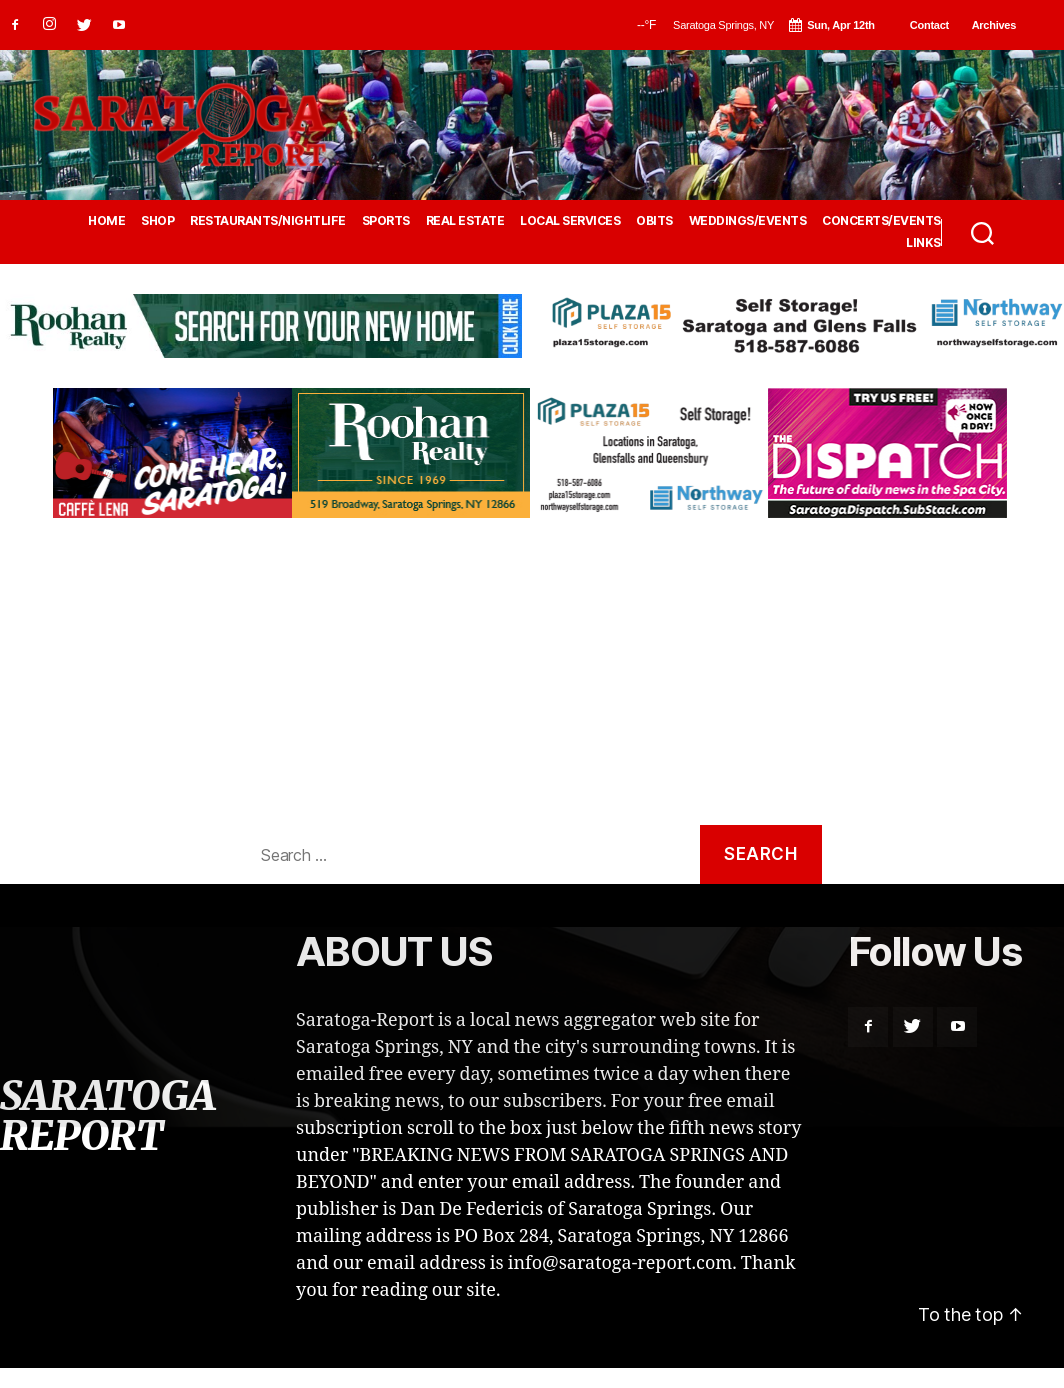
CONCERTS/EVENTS (881, 221)
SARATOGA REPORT (107, 1116)
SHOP (157, 221)
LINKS (923, 243)
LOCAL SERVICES (570, 221)
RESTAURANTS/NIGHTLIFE (268, 221)
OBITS (654, 221)
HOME (106, 221)
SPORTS (386, 221)
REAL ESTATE (465, 221)
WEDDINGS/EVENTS (748, 221)
